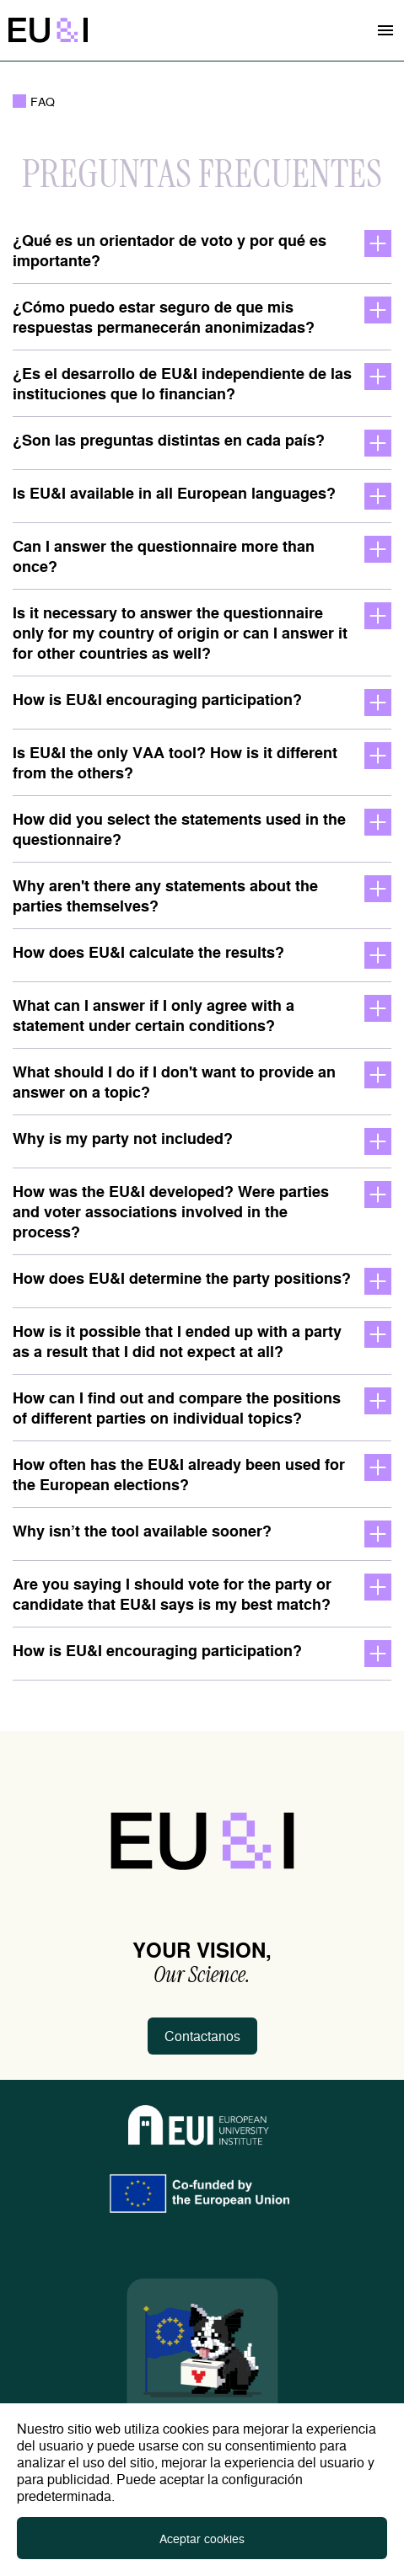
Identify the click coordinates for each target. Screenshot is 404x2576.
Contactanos (202, 2035)
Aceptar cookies (202, 2538)
